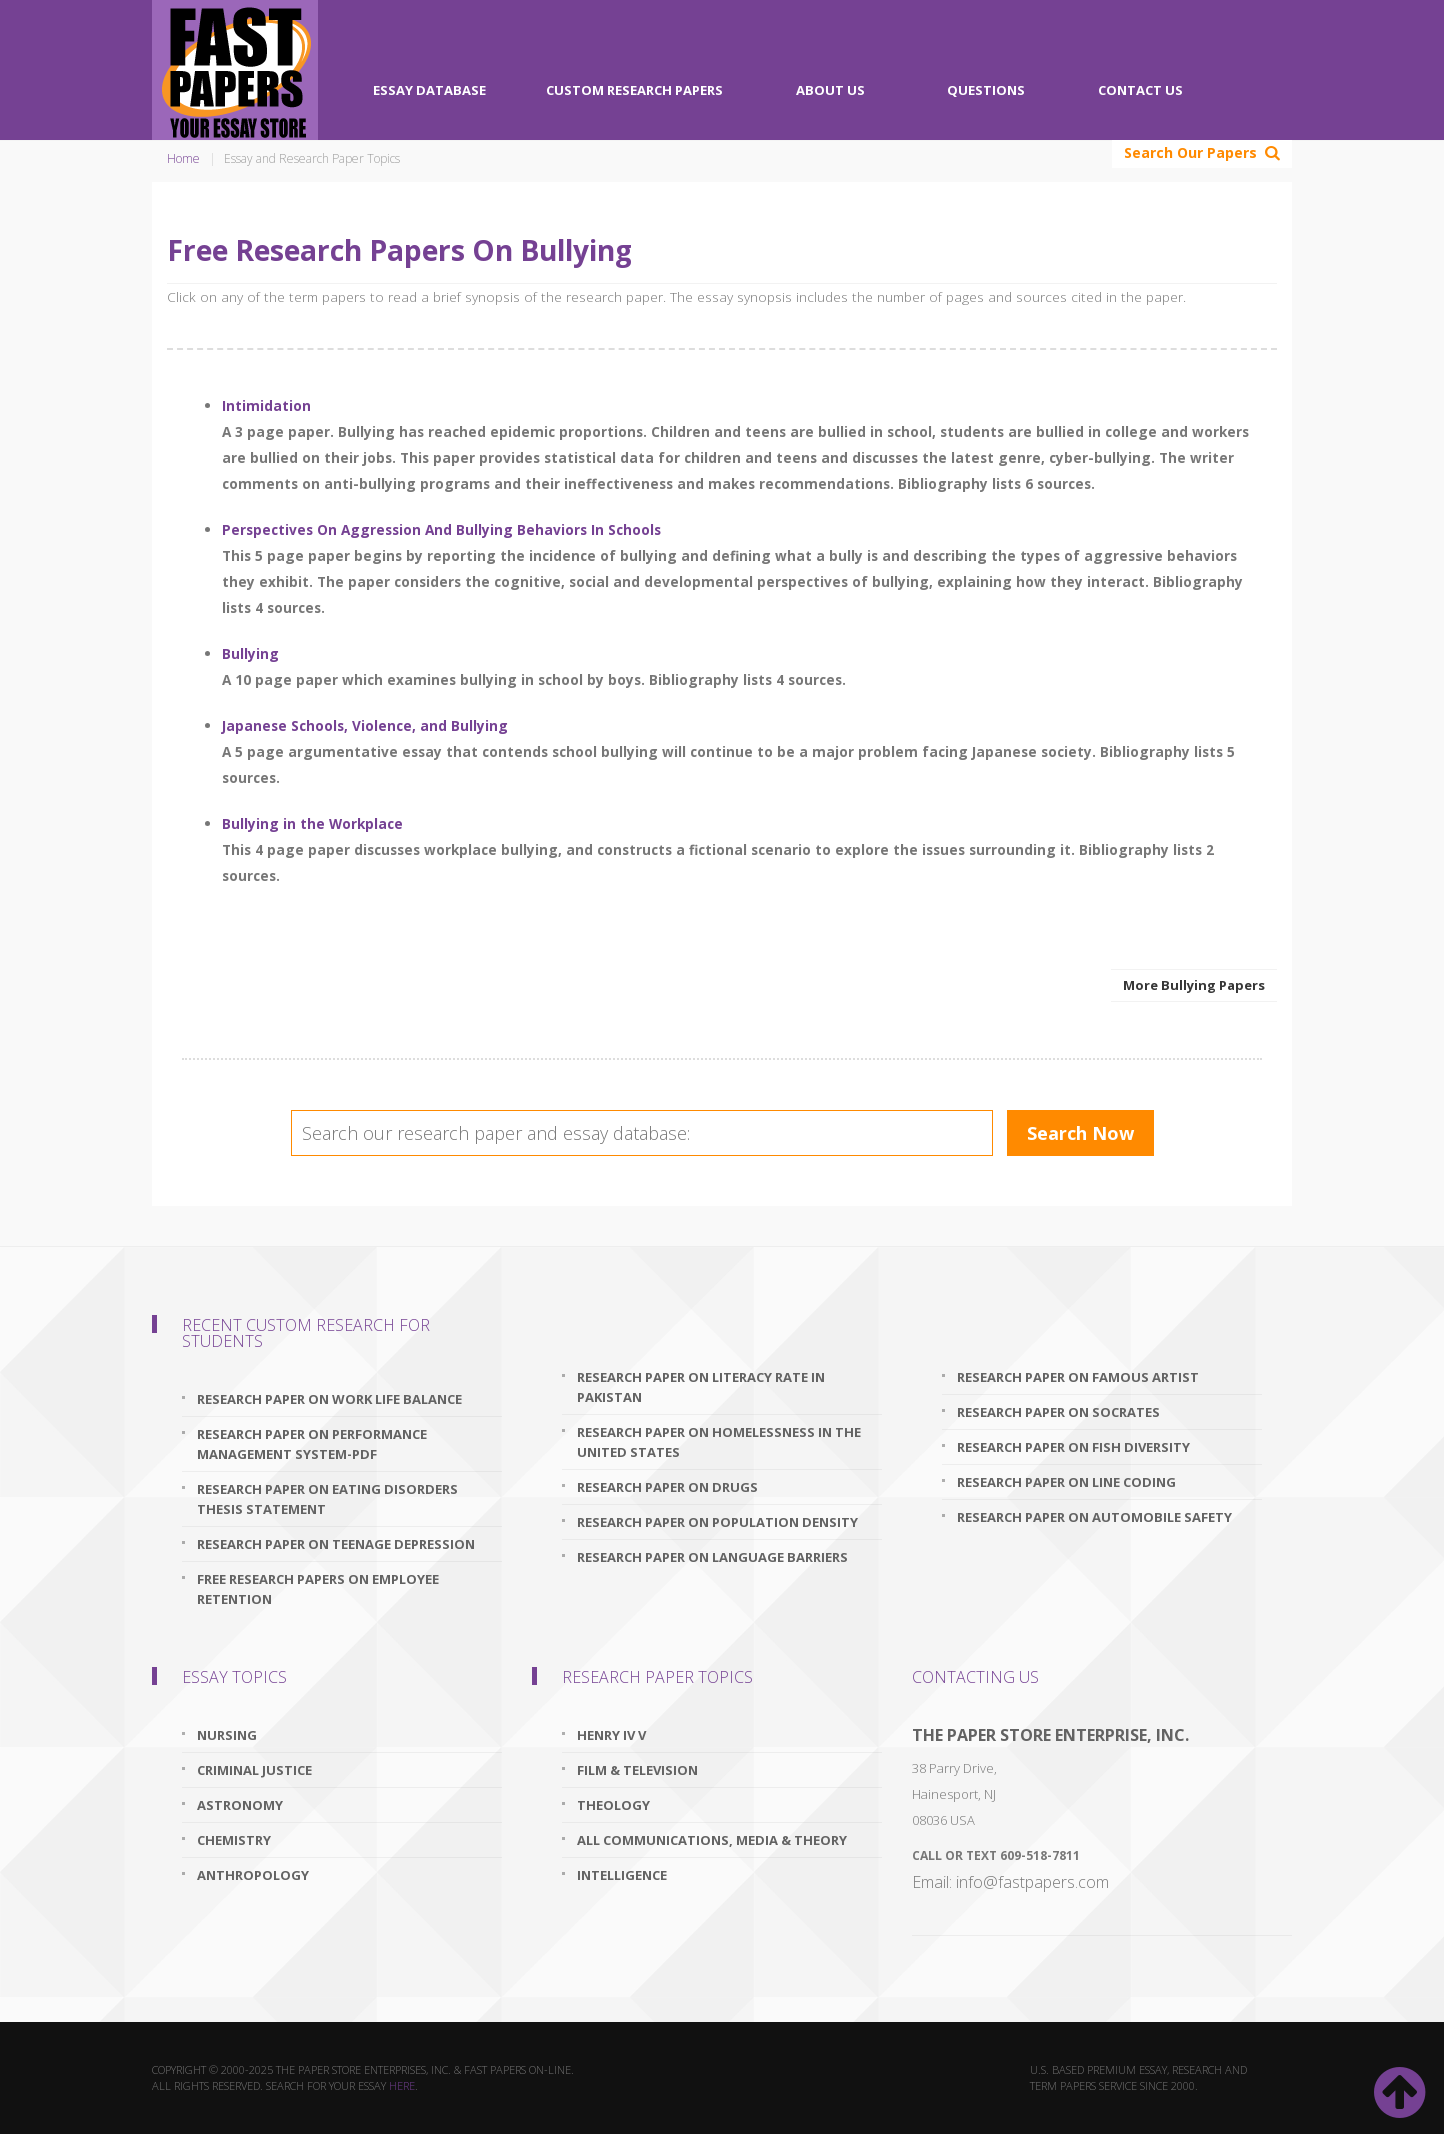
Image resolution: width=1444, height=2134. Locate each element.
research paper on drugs (667, 1487)
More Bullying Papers (1194, 985)
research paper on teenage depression (336, 1544)
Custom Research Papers (634, 90)
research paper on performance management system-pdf (312, 1444)
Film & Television (637, 1770)
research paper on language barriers (712, 1557)
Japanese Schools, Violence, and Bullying (365, 725)
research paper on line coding (1066, 1482)
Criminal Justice (254, 1770)
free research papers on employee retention (318, 1589)
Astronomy (240, 1805)
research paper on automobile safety (1094, 1517)
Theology (613, 1805)
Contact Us (1140, 90)
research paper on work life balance (329, 1399)
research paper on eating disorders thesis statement (327, 1499)
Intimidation (266, 405)
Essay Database (429, 90)
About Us (830, 90)
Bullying (250, 653)
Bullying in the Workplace (312, 823)
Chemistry (234, 1840)
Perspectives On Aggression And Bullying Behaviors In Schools (441, 529)
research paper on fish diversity (1073, 1447)
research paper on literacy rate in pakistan (701, 1387)
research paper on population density (717, 1522)
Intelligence (622, 1875)
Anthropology (253, 1875)
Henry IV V (611, 1735)
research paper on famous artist (1078, 1377)
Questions (986, 90)
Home (183, 158)
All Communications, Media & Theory (712, 1840)
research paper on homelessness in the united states (719, 1442)
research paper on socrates (1058, 1412)
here (402, 2085)
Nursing (227, 1735)
